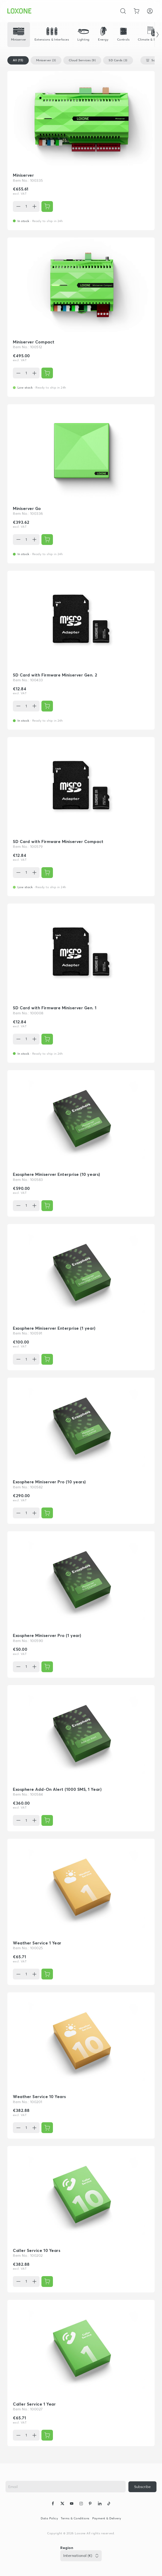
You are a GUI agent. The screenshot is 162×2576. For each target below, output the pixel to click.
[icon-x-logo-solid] (62, 2504)
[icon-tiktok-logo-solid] (109, 2504)
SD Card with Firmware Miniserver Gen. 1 (54, 1007)
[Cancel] (123, 11)
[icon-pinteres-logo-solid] (90, 2504)
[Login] (150, 11)
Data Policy (49, 2518)
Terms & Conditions (75, 2518)
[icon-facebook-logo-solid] (53, 2504)
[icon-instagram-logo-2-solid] (81, 2504)
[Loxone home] (19, 11)
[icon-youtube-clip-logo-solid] (71, 2504)
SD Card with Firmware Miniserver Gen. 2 (55, 675)
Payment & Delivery (106, 2518)
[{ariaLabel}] (47, 206)
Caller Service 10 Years (36, 2250)
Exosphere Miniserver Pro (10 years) (49, 1481)
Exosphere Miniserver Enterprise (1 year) (54, 1328)
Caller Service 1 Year (34, 2404)
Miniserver (23, 175)
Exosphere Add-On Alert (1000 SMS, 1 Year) (57, 1789)
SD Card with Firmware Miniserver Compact (58, 841)
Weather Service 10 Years (39, 2096)
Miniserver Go (27, 508)
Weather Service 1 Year (37, 1943)
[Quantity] (26, 206)
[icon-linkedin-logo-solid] (99, 2504)
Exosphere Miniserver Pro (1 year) (47, 1635)
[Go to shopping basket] (136, 11)
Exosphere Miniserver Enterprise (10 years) (56, 1174)
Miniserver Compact (34, 342)
